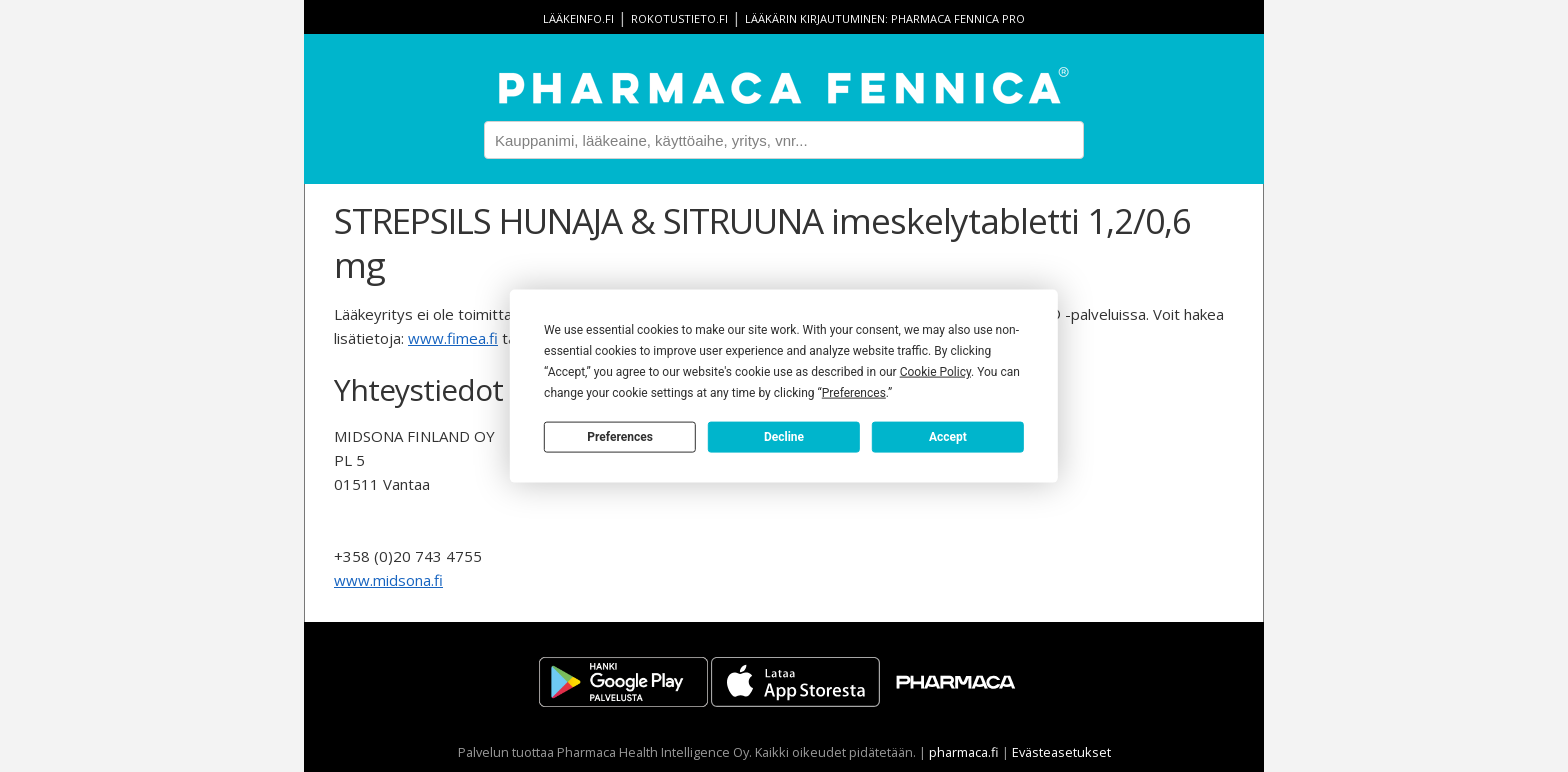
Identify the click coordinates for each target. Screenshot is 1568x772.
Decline (784, 436)
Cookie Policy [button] (935, 372)
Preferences (620, 436)
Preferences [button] (854, 393)
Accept (948, 436)
